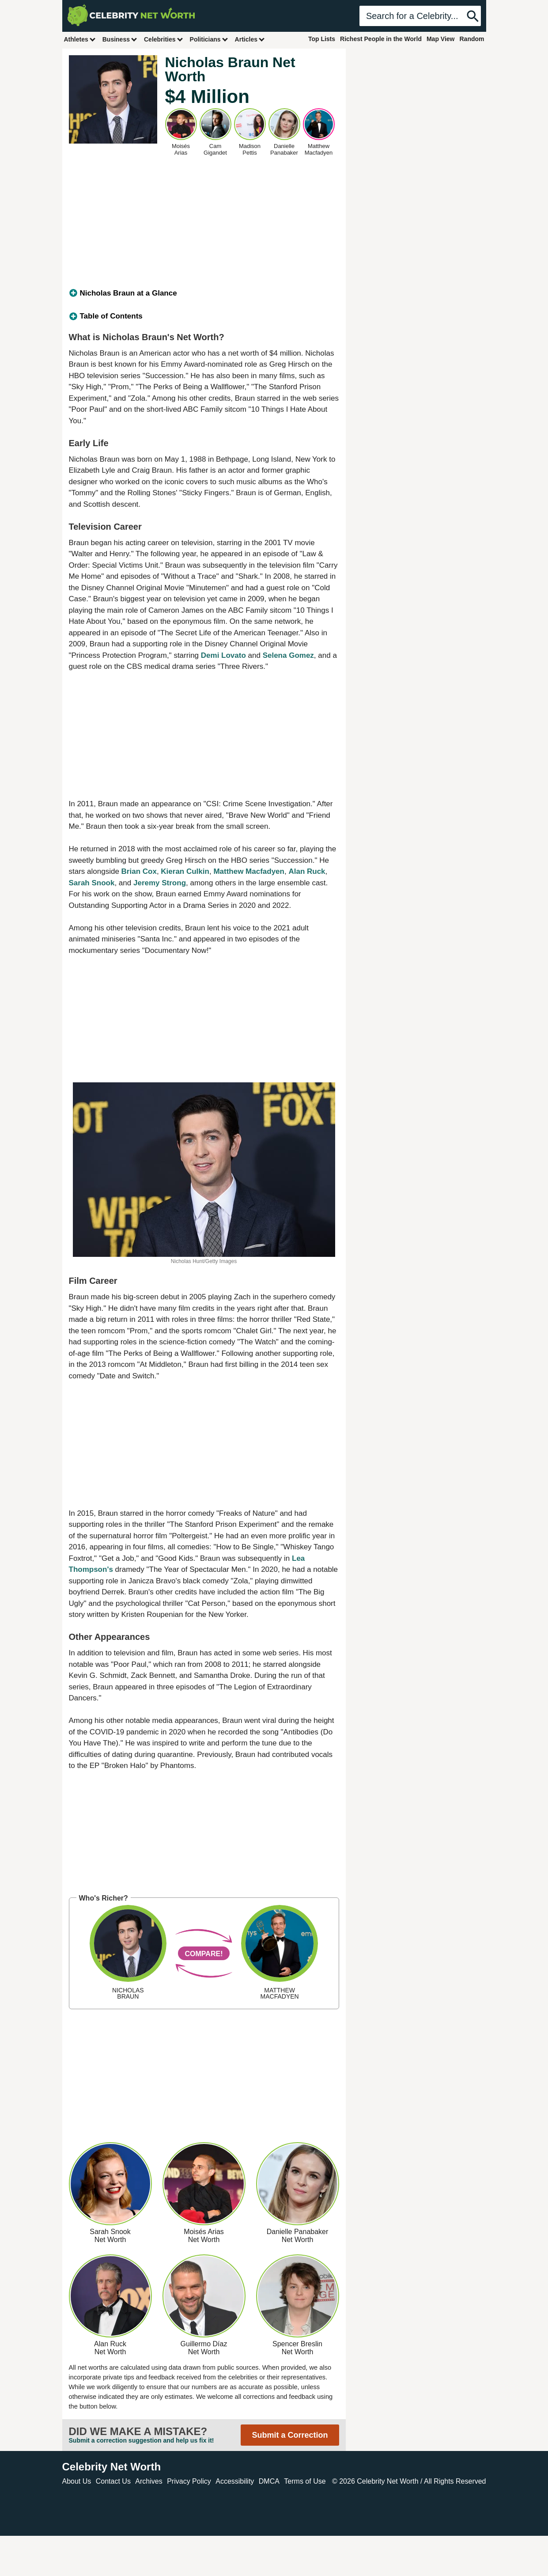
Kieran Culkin (185, 871)
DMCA (269, 2481)
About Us (76, 2481)
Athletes (80, 39)
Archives (148, 2481)
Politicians (209, 39)
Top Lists (321, 38)
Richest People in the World (381, 38)
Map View (441, 38)
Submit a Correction (290, 2435)
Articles (250, 39)
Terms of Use (304, 2481)
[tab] (204, 293)
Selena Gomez (288, 655)
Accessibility (234, 2481)
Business (120, 39)
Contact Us (113, 2481)
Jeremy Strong (159, 883)
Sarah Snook (92, 883)
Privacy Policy (189, 2481)
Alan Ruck (306, 871)
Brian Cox (139, 871)
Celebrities (164, 39)
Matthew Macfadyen (248, 871)
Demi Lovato (223, 655)
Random (472, 38)
